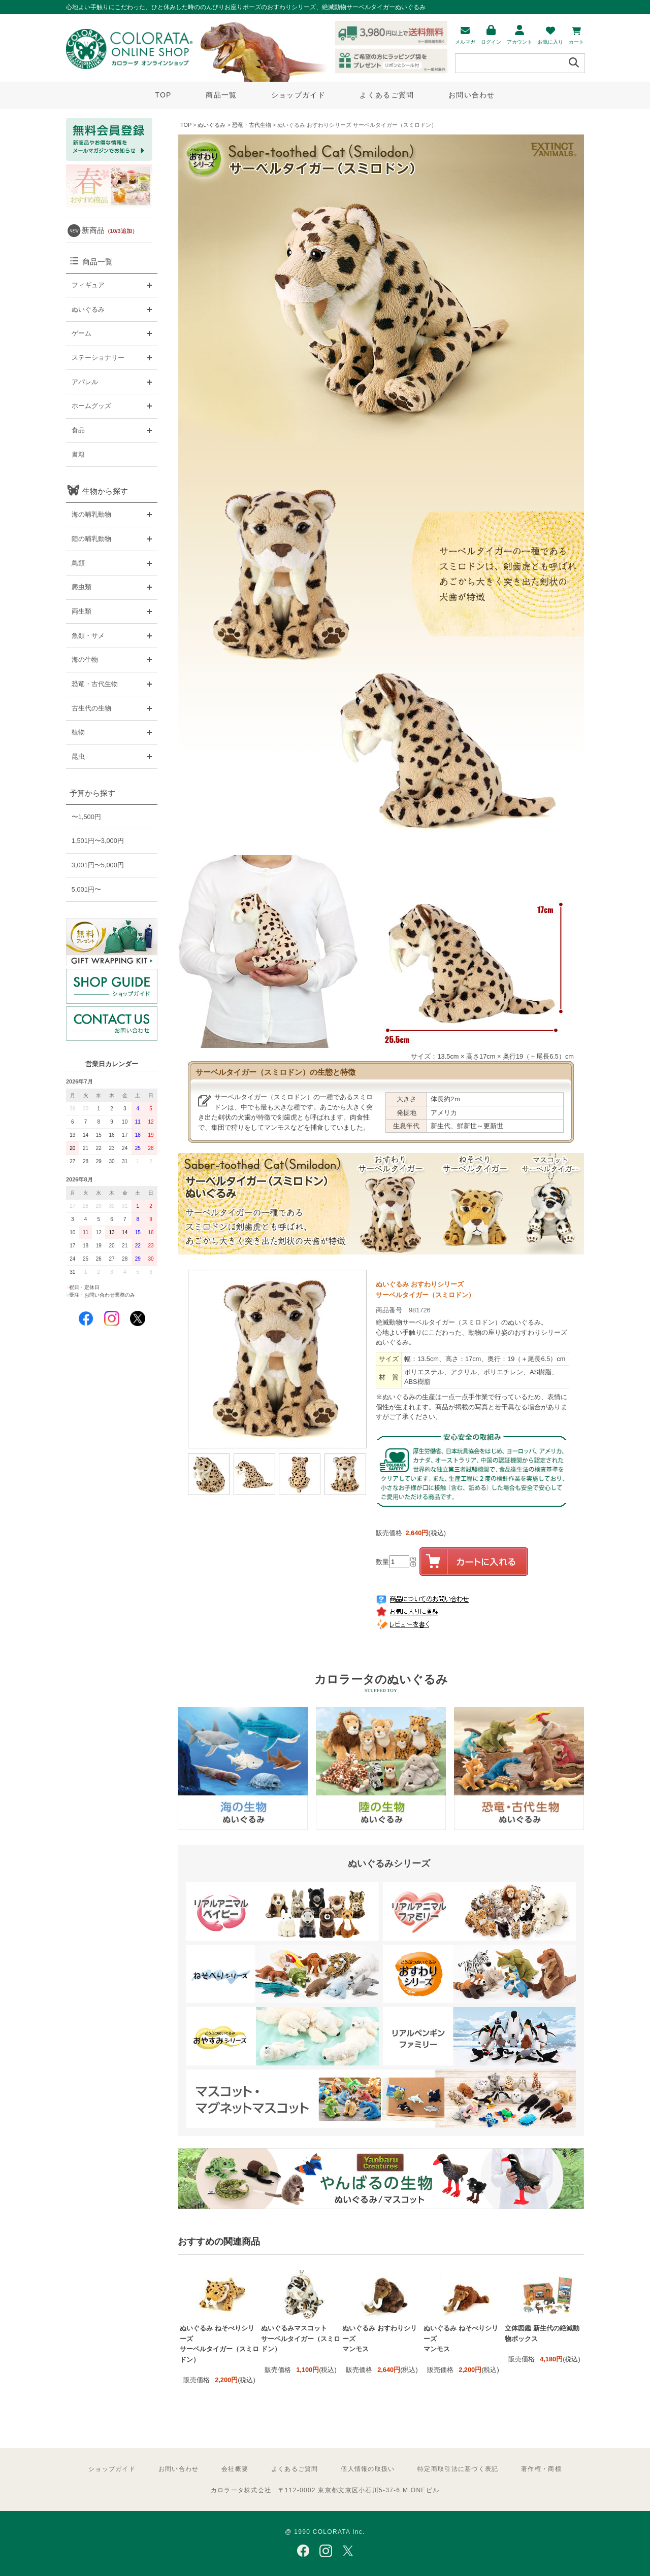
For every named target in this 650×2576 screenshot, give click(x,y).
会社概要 (234, 2468)
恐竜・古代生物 (251, 125)
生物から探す (105, 491)
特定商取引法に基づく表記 (457, 2468)
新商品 (110, 230)
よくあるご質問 (387, 95)
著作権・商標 (541, 2468)
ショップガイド (298, 95)
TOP (163, 95)
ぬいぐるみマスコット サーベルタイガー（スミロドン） (300, 2338)
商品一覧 (221, 95)
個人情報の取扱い (368, 2468)
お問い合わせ (471, 95)
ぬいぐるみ (211, 125)
